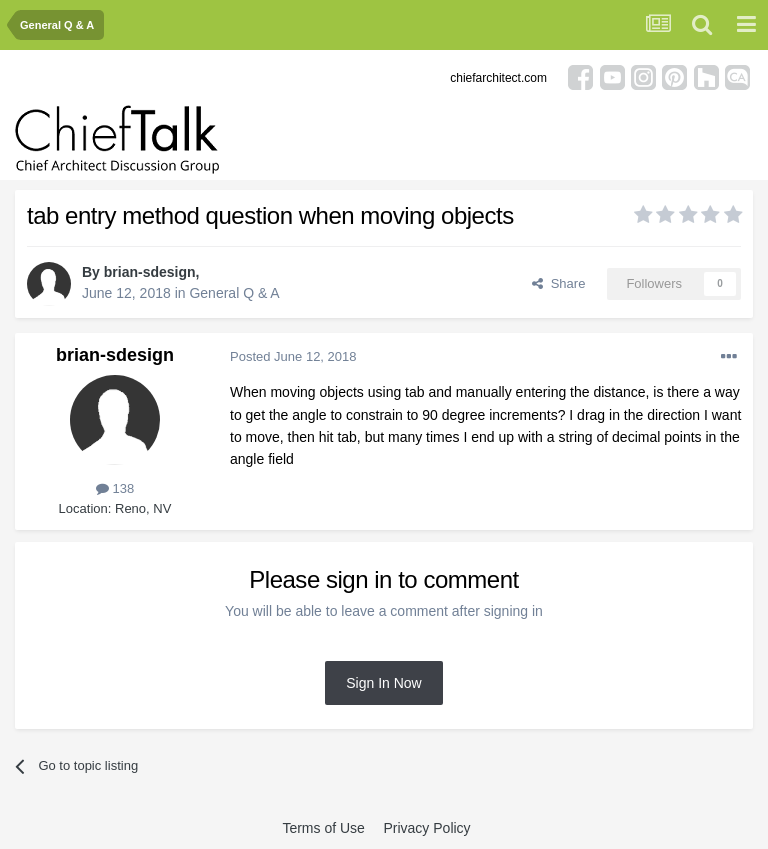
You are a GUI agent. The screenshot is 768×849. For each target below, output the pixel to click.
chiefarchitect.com (498, 78)
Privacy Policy (426, 828)
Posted (293, 356)
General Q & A (234, 293)
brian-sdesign (150, 272)
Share (558, 283)
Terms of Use (323, 828)
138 (115, 488)
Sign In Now (383, 683)
